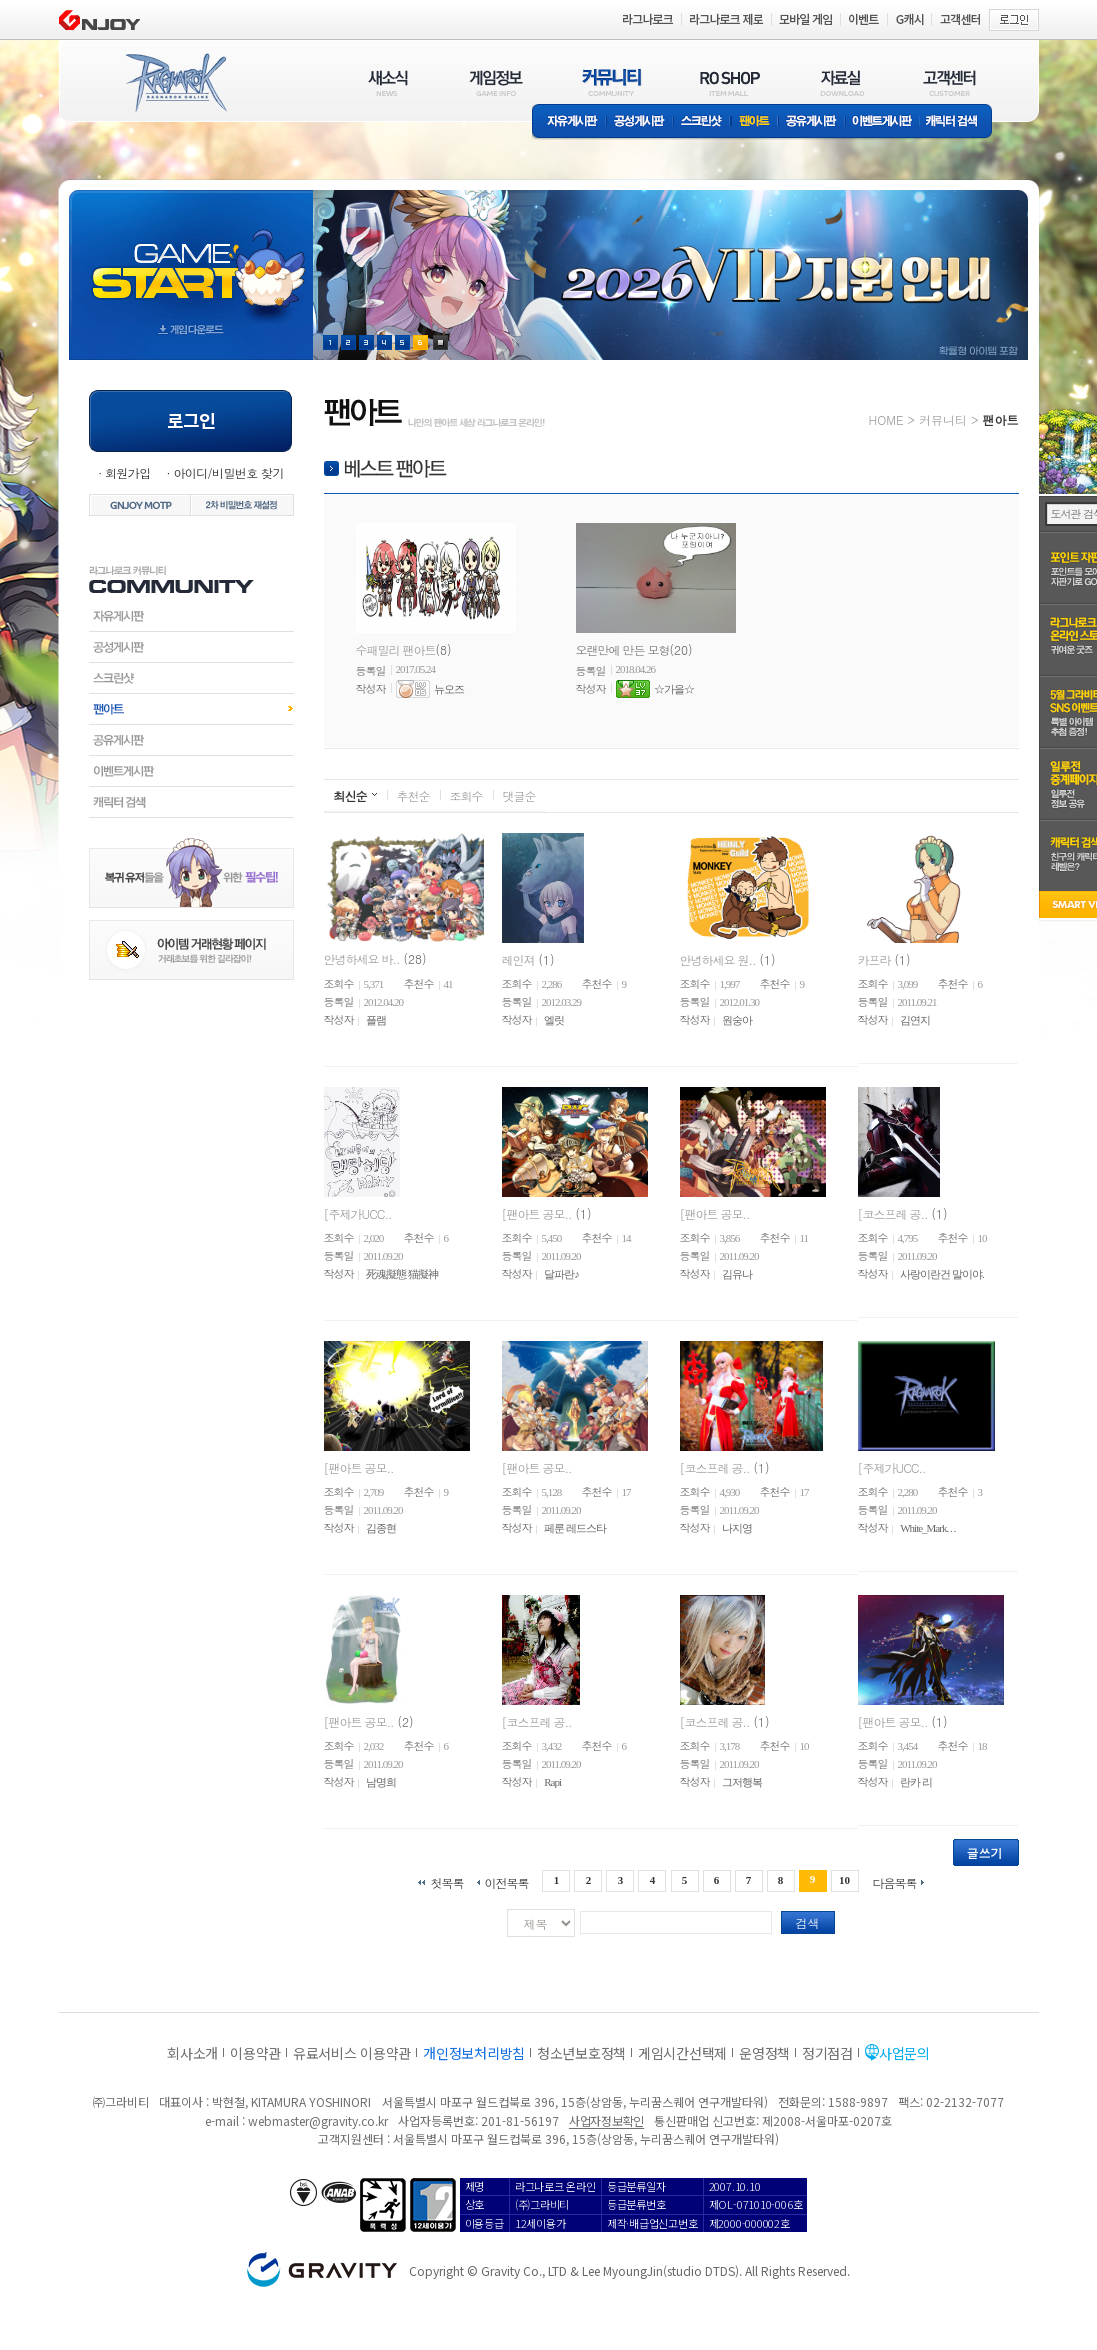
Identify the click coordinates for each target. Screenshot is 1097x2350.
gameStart (191, 256)
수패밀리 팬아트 (396, 649)
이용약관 (255, 2053)
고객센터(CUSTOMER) (949, 82)
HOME (886, 419)
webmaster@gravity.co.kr (318, 2120)
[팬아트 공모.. (537, 1212)
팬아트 (754, 122)
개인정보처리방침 (474, 2053)
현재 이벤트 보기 (440, 342)
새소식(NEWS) (388, 82)
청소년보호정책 (581, 2053)
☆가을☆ (674, 689)
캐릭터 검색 (958, 122)
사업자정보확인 (606, 2120)
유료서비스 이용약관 (352, 2053)
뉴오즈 (449, 689)
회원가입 (128, 472)
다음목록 (895, 1881)
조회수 (466, 795)
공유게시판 (811, 122)
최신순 (350, 795)
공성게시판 (640, 122)
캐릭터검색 (191, 802)
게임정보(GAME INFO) (496, 82)
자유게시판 (569, 122)
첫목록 (446, 1881)
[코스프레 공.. (893, 1212)
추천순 (413, 795)
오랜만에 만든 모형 (623, 649)
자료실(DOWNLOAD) (841, 82)
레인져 (518, 958)
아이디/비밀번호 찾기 (228, 472)
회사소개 (192, 2053)
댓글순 (519, 795)
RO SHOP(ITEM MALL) (730, 82)
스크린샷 (702, 122)
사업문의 (904, 2053)
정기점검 (827, 2053)
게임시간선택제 (682, 2053)
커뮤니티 (943, 419)
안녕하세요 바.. (362, 958)
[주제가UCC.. (358, 1212)
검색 (808, 1922)
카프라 (874, 958)
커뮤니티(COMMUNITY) (612, 82)
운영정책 (764, 2053)
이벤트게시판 (882, 122)
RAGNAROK (175, 83)
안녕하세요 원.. (718, 958)
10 (844, 1880)
